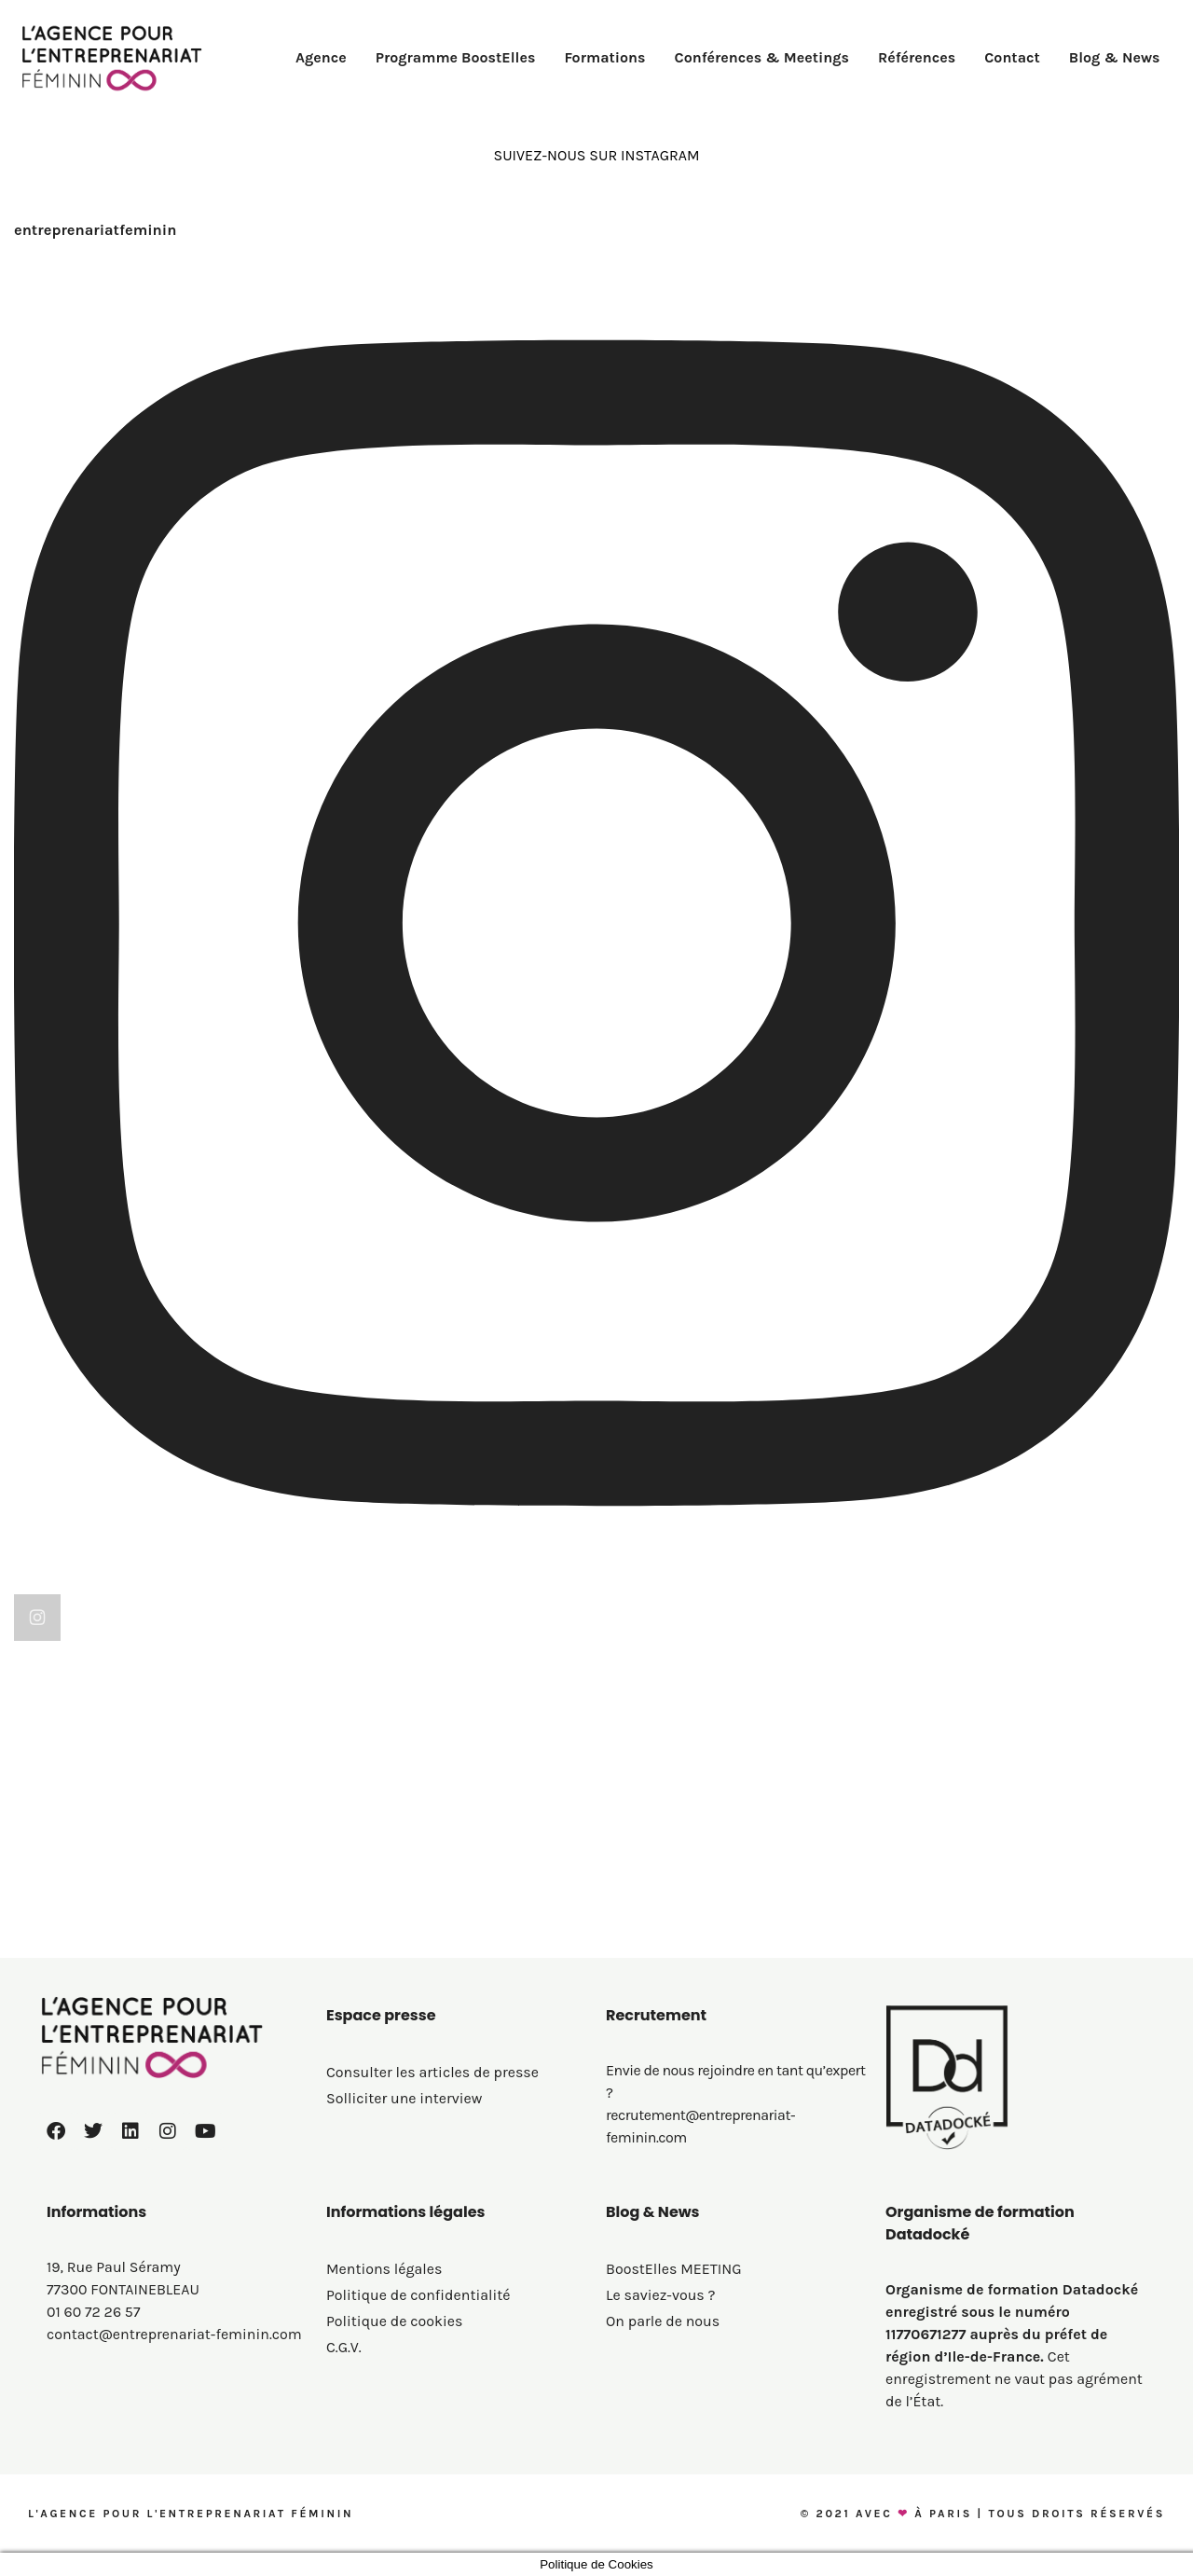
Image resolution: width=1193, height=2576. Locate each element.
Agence (321, 57)
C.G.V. (344, 2347)
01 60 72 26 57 (93, 2312)
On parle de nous (663, 2321)
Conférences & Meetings (762, 57)
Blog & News (1114, 57)
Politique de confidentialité (418, 2295)
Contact (1012, 57)
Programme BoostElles (456, 57)
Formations (604, 57)
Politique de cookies (394, 2321)
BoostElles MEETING (674, 2269)
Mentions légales (384, 2269)
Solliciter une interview (404, 2098)
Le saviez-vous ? (661, 2295)
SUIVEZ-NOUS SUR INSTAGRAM (596, 155)
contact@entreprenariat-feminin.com (174, 2334)
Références (916, 57)
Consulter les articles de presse (432, 2072)
